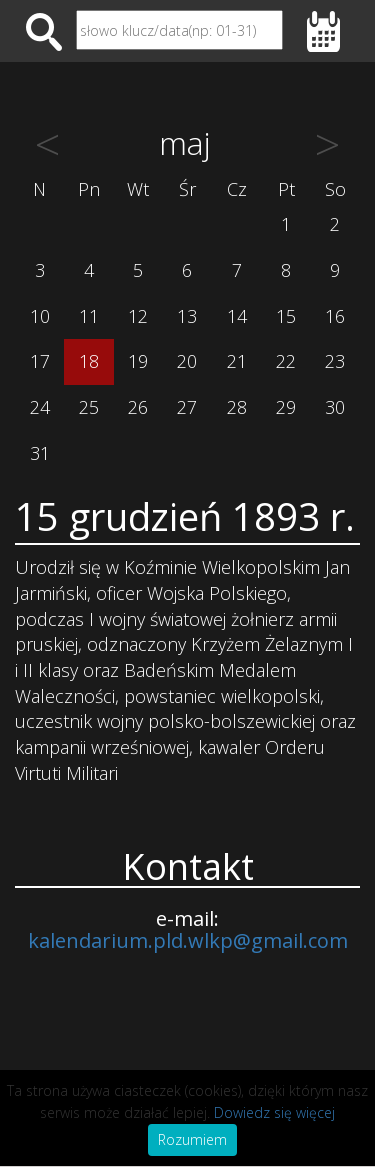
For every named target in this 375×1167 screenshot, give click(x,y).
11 (89, 316)
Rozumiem (192, 1139)
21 (237, 361)
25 (89, 407)
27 (187, 407)
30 (335, 407)
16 (335, 316)
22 (286, 361)
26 (138, 407)
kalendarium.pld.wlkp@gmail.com (188, 940)
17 (40, 361)
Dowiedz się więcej (274, 1112)
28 (237, 407)
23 (335, 361)
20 (187, 361)
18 (89, 361)
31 (40, 453)
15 (286, 316)
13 (187, 316)
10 (40, 316)
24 (40, 407)
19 (138, 361)
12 (138, 316)
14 (237, 316)
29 (286, 407)
